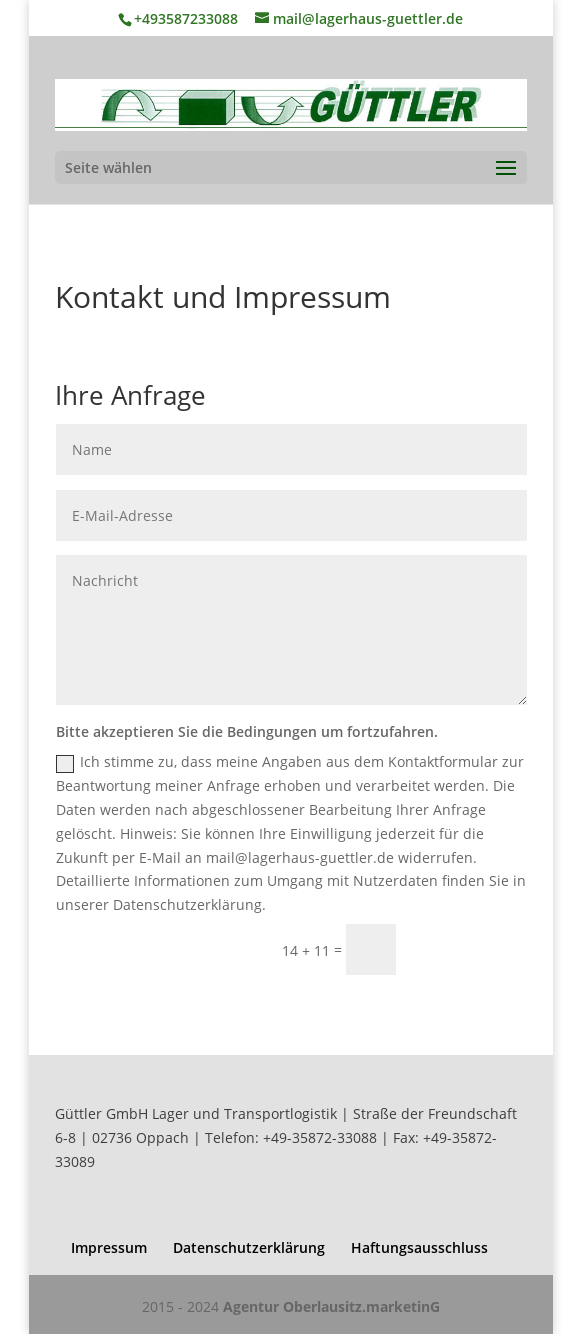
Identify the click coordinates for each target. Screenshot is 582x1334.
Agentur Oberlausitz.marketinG (331, 1306)
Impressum (109, 1247)
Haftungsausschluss (419, 1247)
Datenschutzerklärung (249, 1247)
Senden (470, 949)
